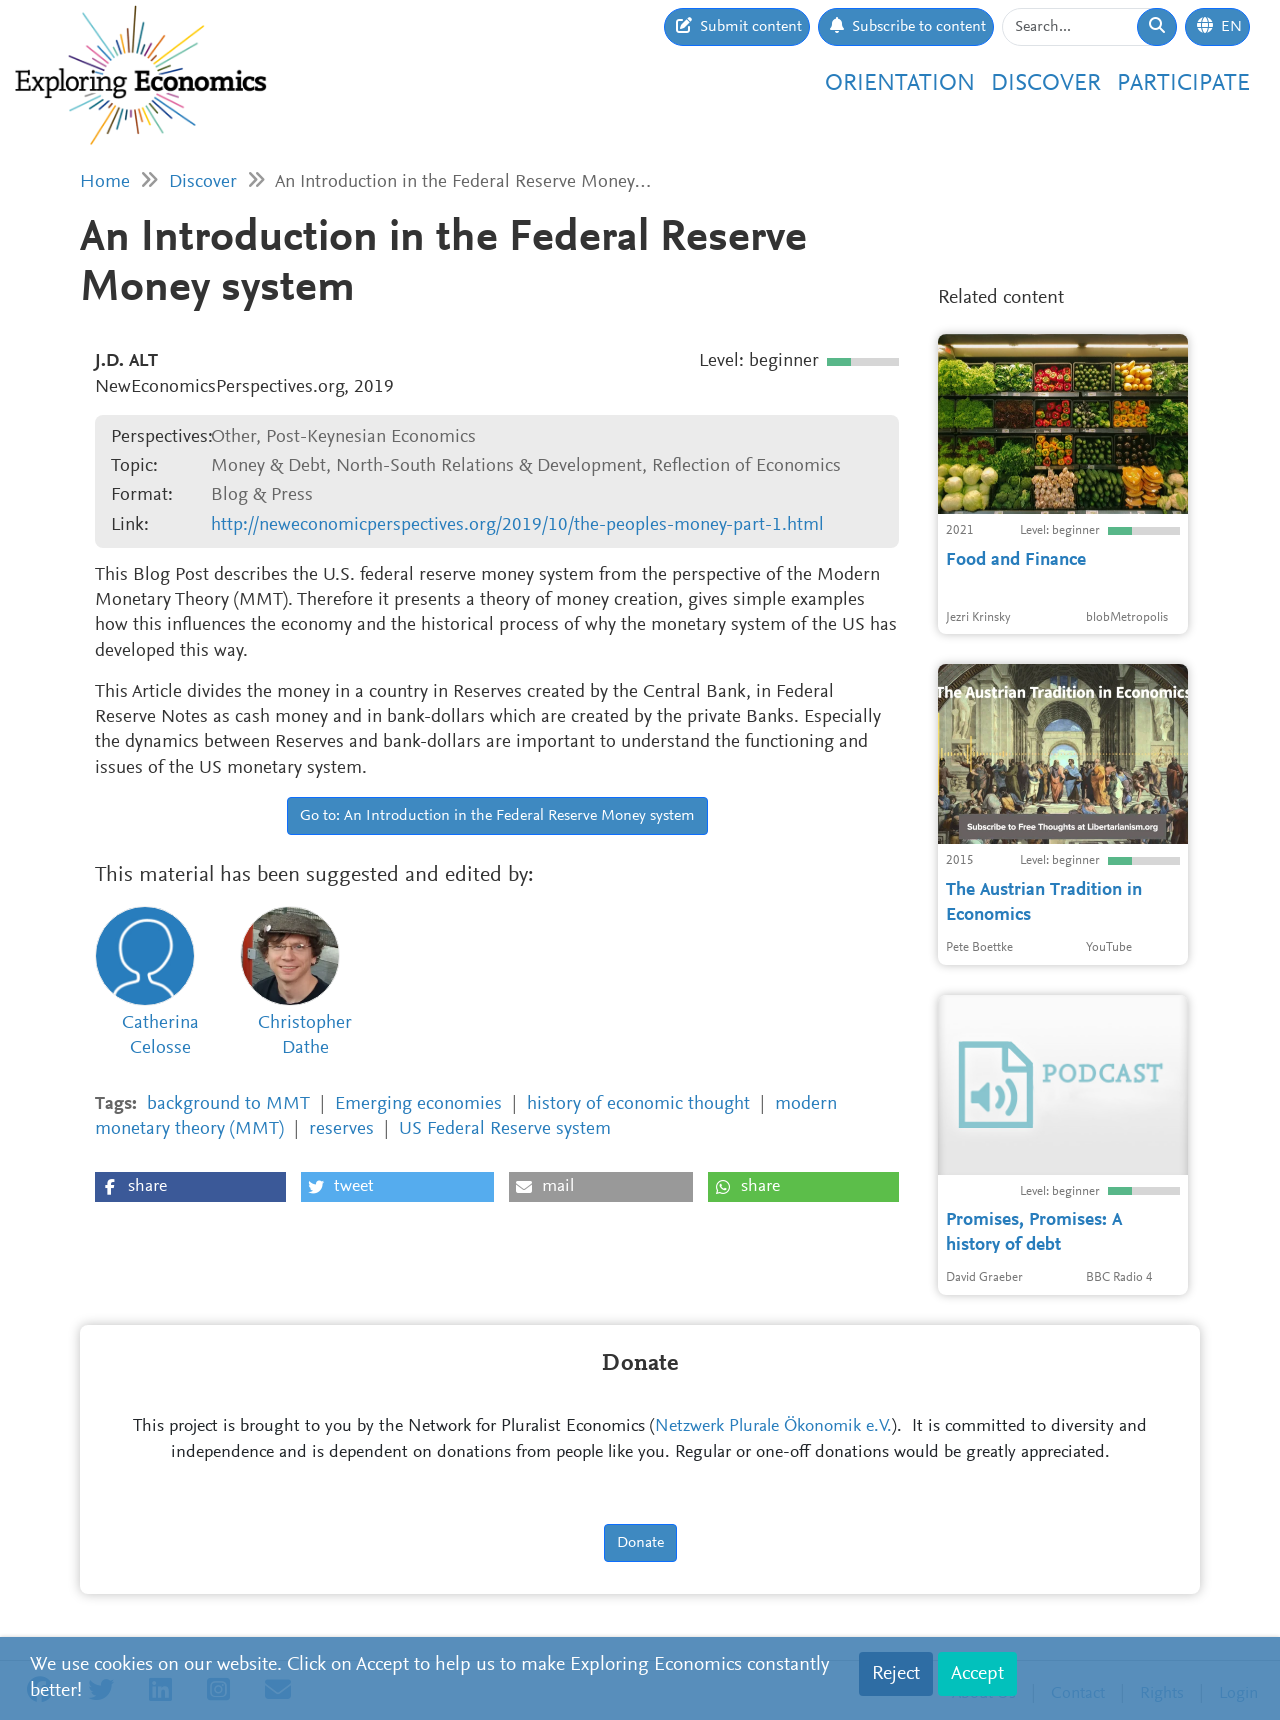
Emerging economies (418, 1104)
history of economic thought (638, 1104)
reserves (341, 1129)
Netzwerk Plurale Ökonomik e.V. (773, 1427)
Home (105, 182)
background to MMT (228, 1104)
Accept (977, 1674)
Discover (1046, 84)
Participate (1183, 84)
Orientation (900, 84)
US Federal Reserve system (505, 1129)
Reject (896, 1674)
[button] (190, 1187)
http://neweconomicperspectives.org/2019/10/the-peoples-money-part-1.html (517, 525)
